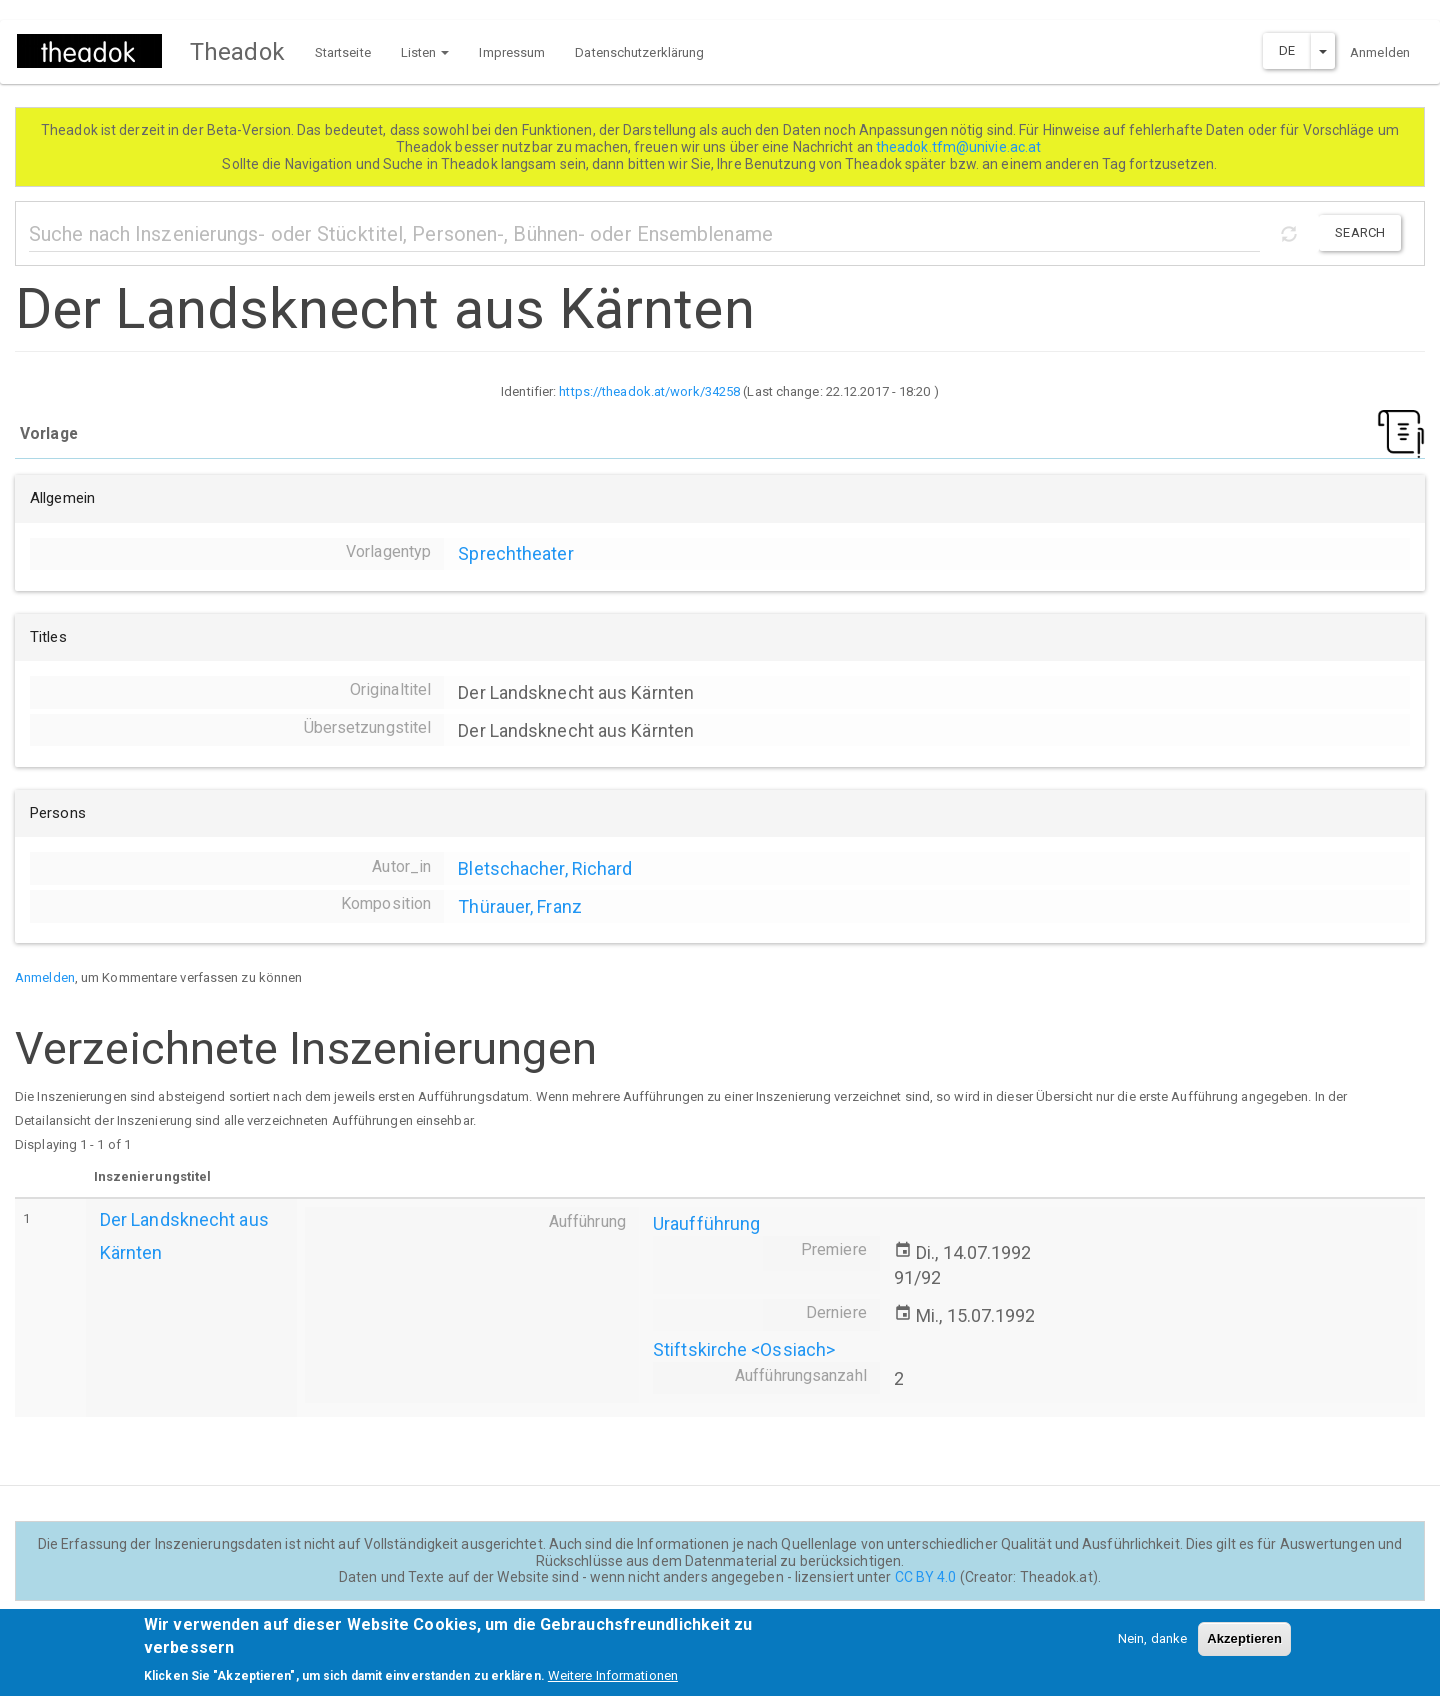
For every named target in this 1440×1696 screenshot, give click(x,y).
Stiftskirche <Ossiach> (744, 1349)
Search (1360, 232)
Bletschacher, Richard (545, 868)
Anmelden (1380, 52)
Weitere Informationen (613, 1675)
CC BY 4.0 (926, 1577)
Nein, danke (1152, 1638)
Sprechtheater (515, 553)
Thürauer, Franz (520, 906)
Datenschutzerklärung (639, 52)
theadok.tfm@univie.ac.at (960, 147)
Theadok (237, 52)
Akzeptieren (1244, 1638)
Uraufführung (706, 1223)
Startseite (343, 52)
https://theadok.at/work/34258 (649, 391)
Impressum (512, 52)
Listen (425, 52)
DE (1287, 50)
